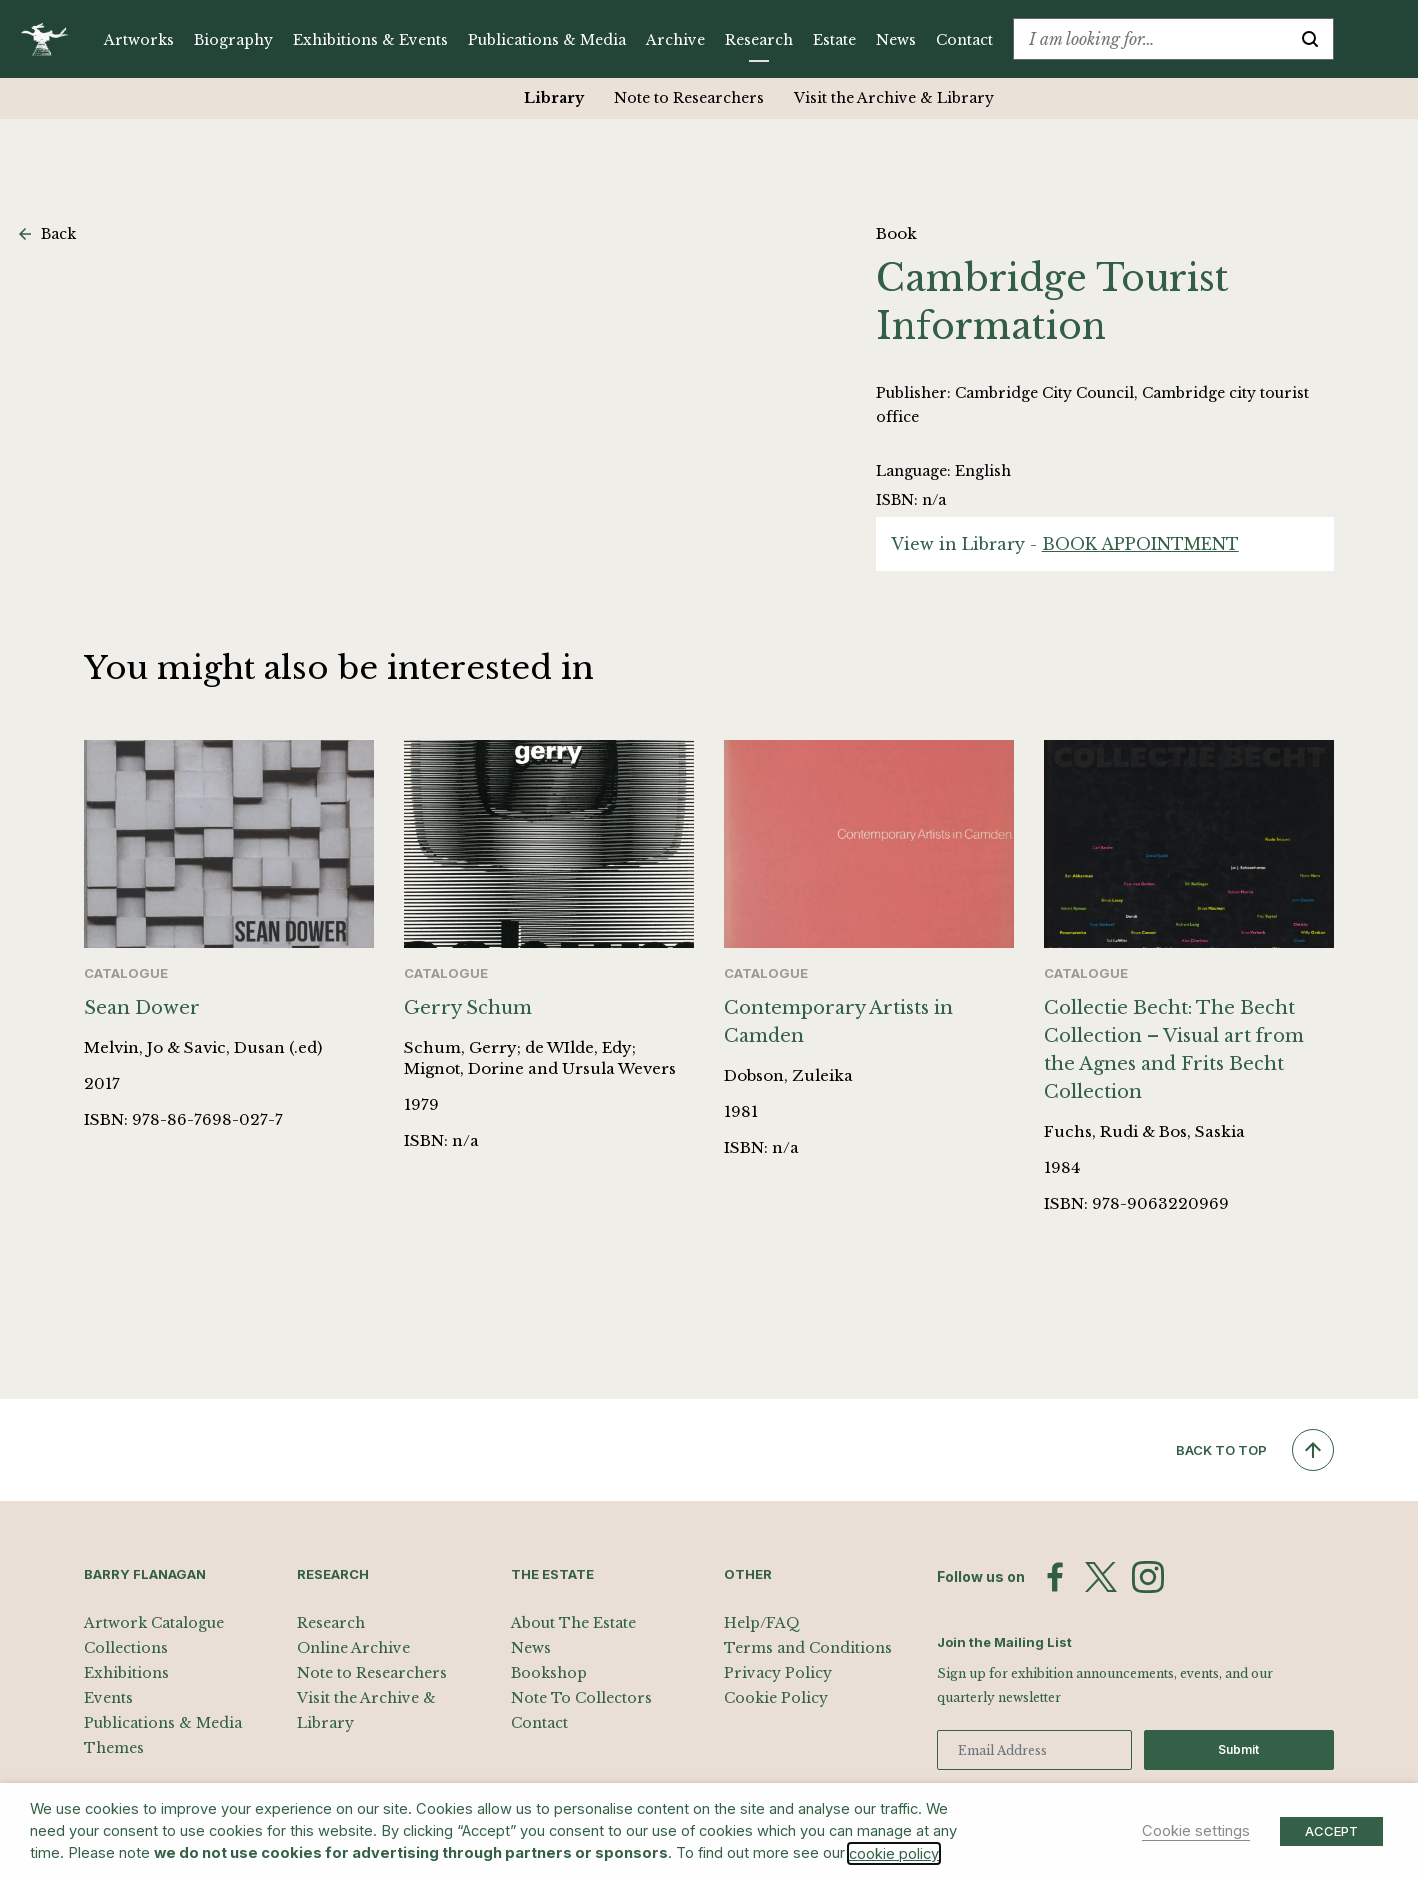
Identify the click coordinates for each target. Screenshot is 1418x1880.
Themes (114, 1748)
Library (554, 98)
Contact (964, 40)
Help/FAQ (762, 1623)
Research (759, 40)
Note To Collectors (581, 1698)
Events (108, 1698)
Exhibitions (126, 1673)
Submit (1238, 1749)
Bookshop (549, 1673)
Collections (126, 1648)
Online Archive (353, 1648)
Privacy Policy (778, 1673)
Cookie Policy (776, 1698)
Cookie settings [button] (1196, 1831)
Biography (233, 40)
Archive (675, 40)
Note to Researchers (689, 98)
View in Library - (1065, 544)
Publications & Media (547, 40)
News (896, 40)
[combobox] (1150, 39)
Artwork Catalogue (154, 1623)
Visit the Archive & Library (894, 98)
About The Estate (573, 1623)
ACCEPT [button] (1331, 1831)
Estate (834, 40)
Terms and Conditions (808, 1648)
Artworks (139, 40)
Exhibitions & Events (370, 40)
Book (896, 233)
